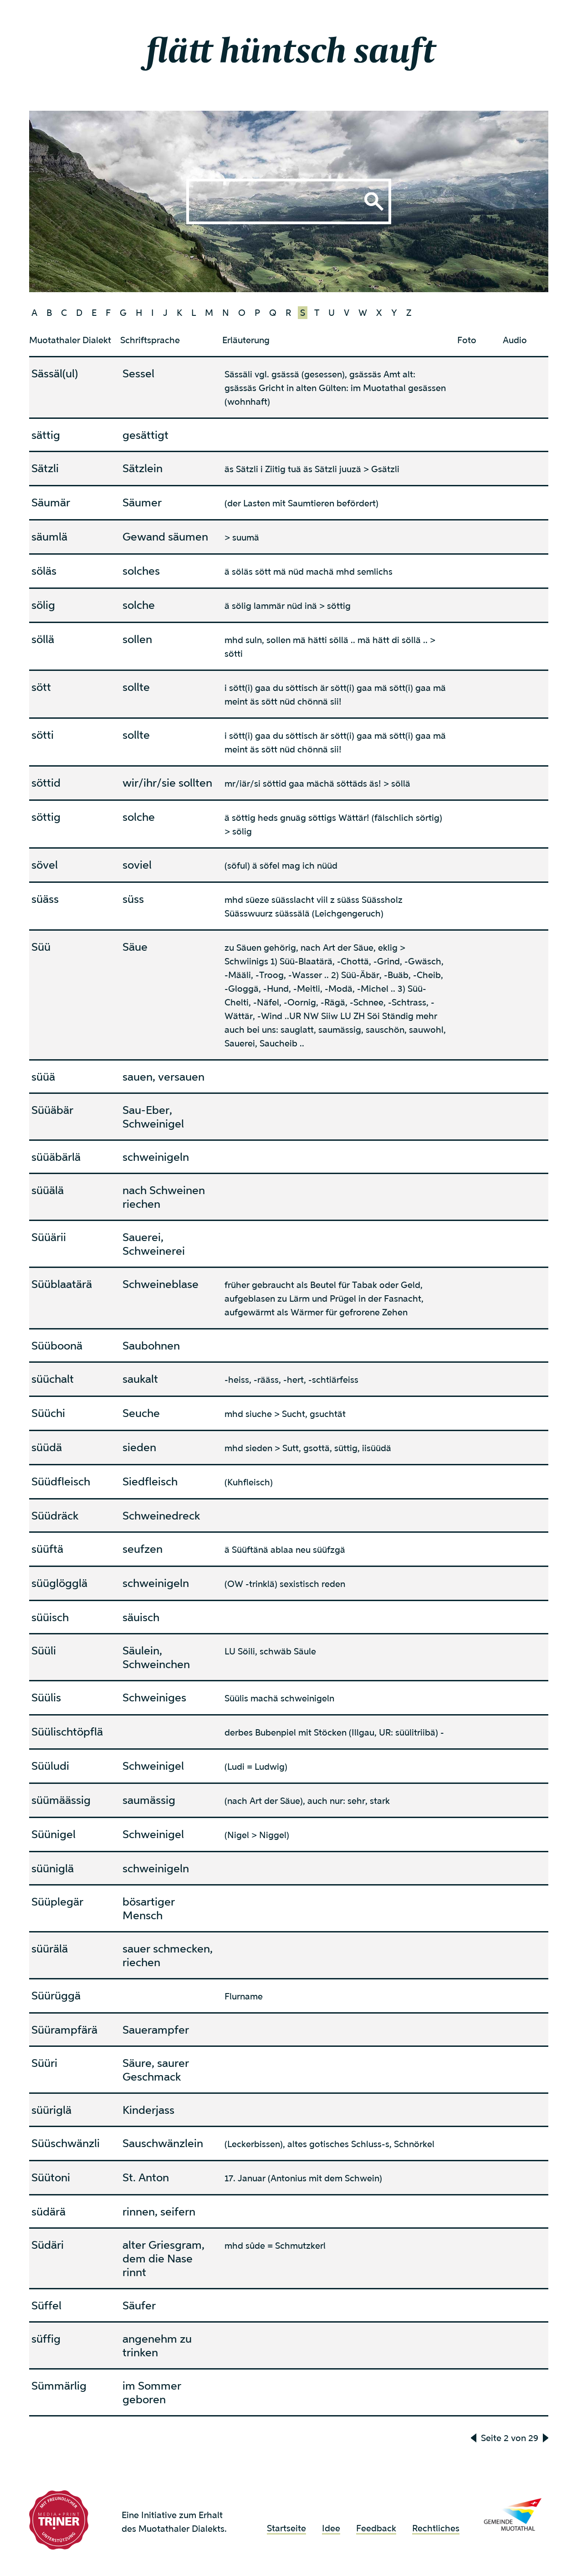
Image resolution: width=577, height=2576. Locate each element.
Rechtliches (436, 2528)
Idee (331, 2528)
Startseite (286, 2528)
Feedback (376, 2528)
